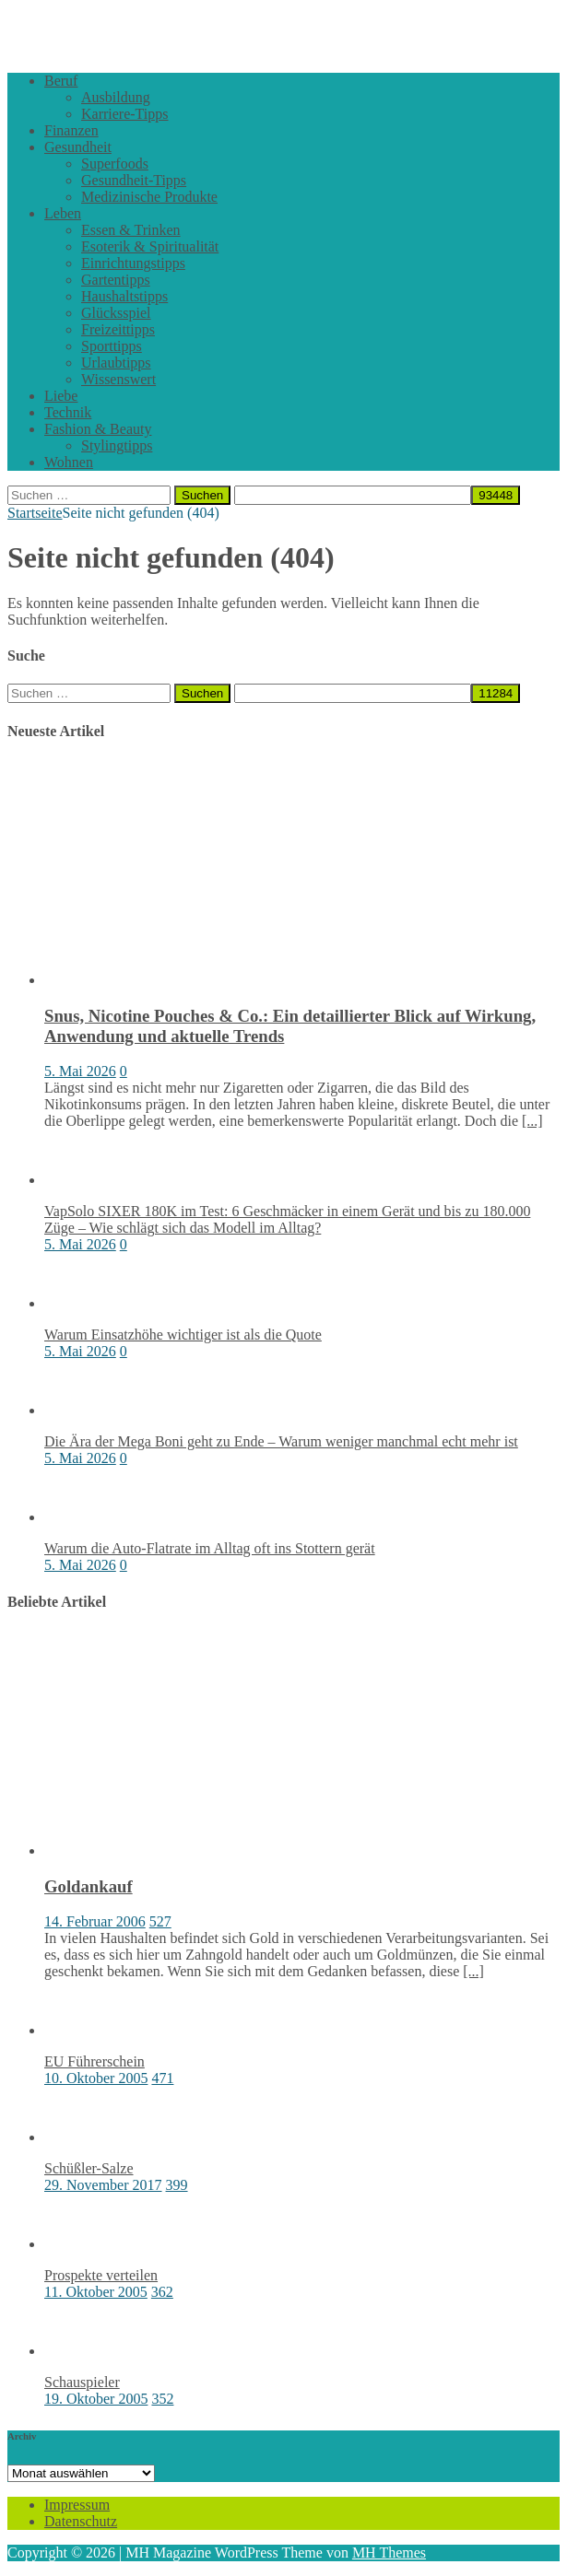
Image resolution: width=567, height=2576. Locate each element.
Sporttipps (111, 346)
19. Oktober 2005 (96, 2398)
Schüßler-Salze (89, 2168)
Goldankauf (88, 1886)
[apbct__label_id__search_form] (352, 495)
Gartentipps (115, 279)
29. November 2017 (103, 2185)
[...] (532, 1121)
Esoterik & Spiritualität (150, 246)
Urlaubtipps (116, 362)
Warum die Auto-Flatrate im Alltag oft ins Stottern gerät (209, 1548)
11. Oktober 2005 (96, 2292)
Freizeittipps (118, 329)
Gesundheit (78, 147)
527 (160, 1921)
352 (162, 2398)
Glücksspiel (116, 313)
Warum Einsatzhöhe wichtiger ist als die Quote (183, 1334)
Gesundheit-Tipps (133, 180)
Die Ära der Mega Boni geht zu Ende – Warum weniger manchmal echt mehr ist (281, 1441)
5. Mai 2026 (80, 1071)
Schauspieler (82, 2382)
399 (177, 2185)
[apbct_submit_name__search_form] (495, 495)
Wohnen (68, 462)
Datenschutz (80, 2521)
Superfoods (114, 163)
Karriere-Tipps (125, 114)
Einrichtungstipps (133, 263)
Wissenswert (118, 379)
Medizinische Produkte (149, 197)
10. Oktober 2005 (96, 2078)
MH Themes (389, 2552)
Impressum (77, 2504)
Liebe (60, 396)
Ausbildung (115, 97)
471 (162, 2078)
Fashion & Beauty (97, 429)
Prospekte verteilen (101, 2275)
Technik (67, 412)
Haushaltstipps (124, 296)
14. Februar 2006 (95, 1921)
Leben (62, 213)
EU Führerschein (94, 2061)
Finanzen (71, 130)
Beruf (60, 80)
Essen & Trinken (131, 230)
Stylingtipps (116, 445)
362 (162, 2292)
